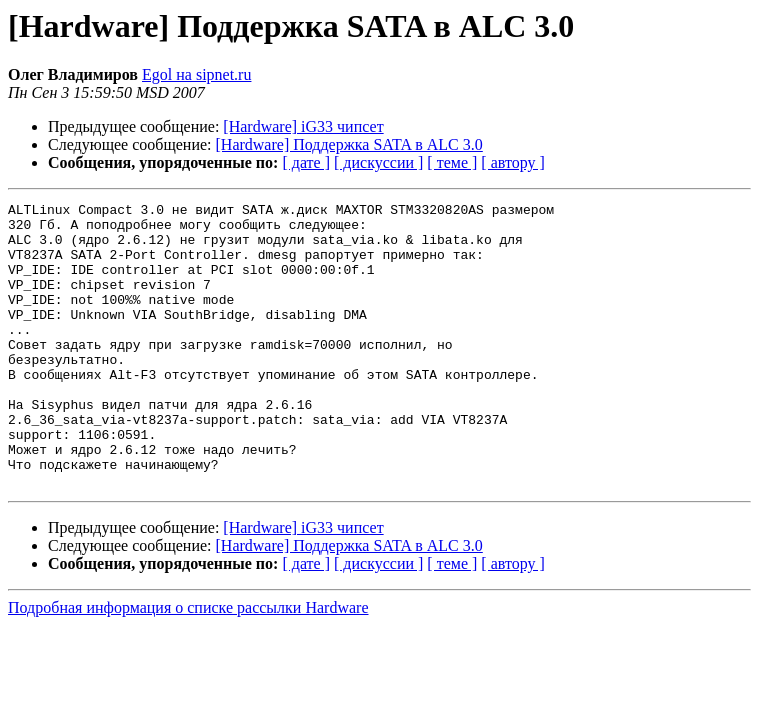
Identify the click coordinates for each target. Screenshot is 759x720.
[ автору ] (512, 162)
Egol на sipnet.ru (196, 74)
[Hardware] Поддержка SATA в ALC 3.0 (349, 144)
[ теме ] (452, 162)
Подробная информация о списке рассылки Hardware (188, 664)
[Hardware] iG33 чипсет (303, 126)
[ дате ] (306, 162)
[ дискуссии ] (378, 162)
